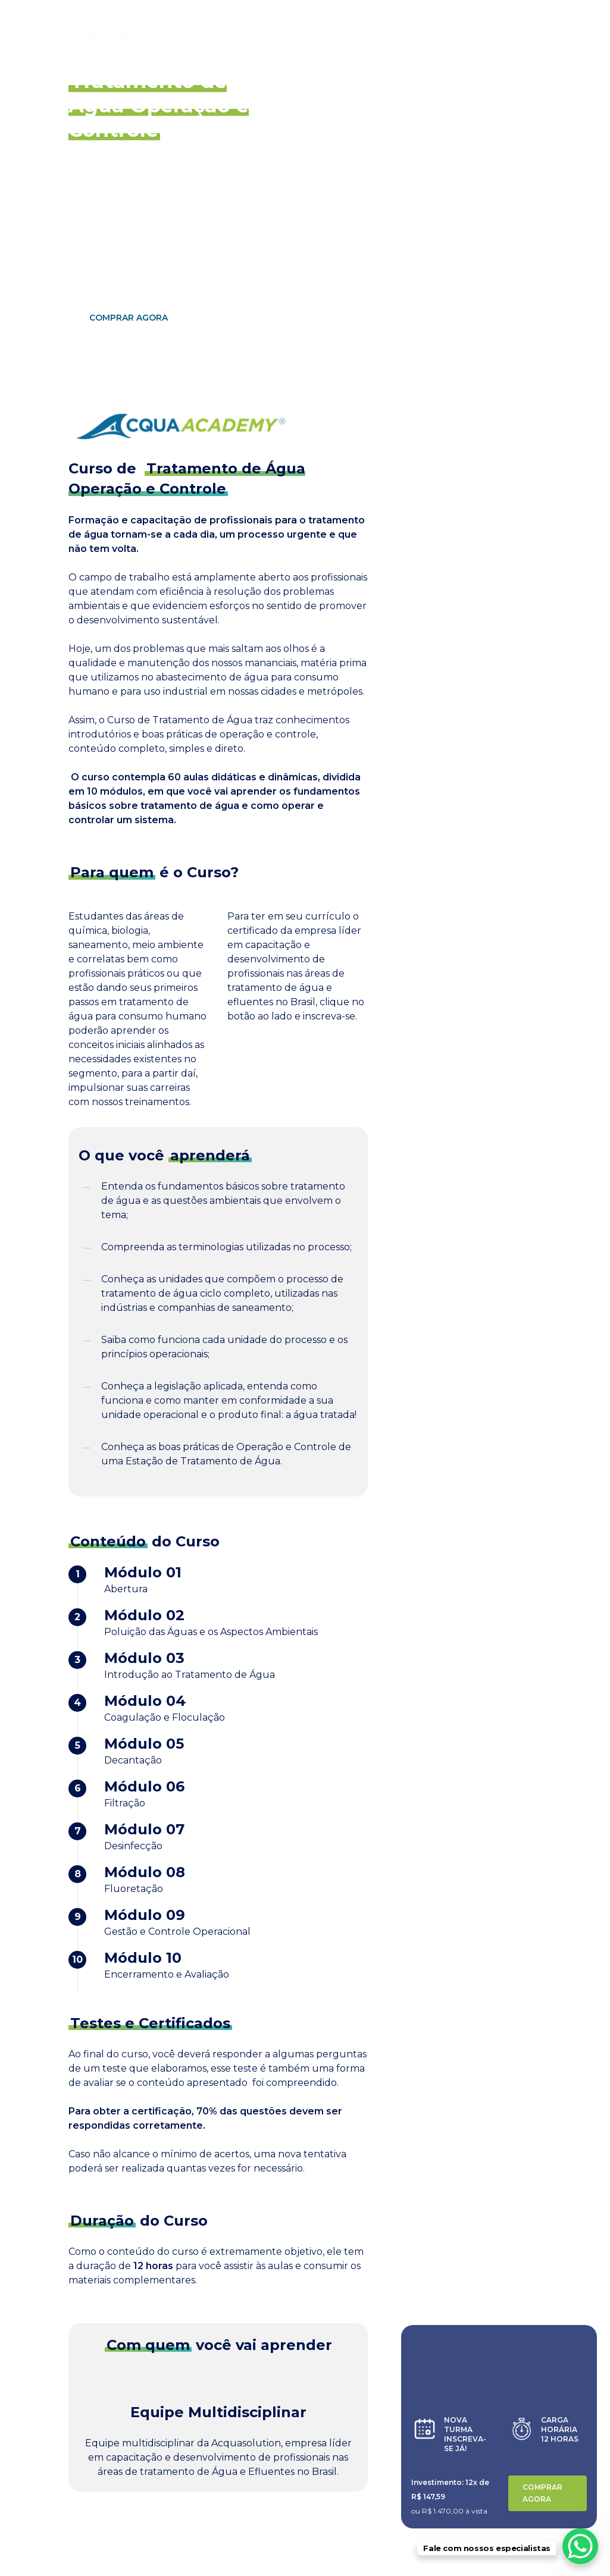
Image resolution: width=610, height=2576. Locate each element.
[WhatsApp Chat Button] (580, 2546)
